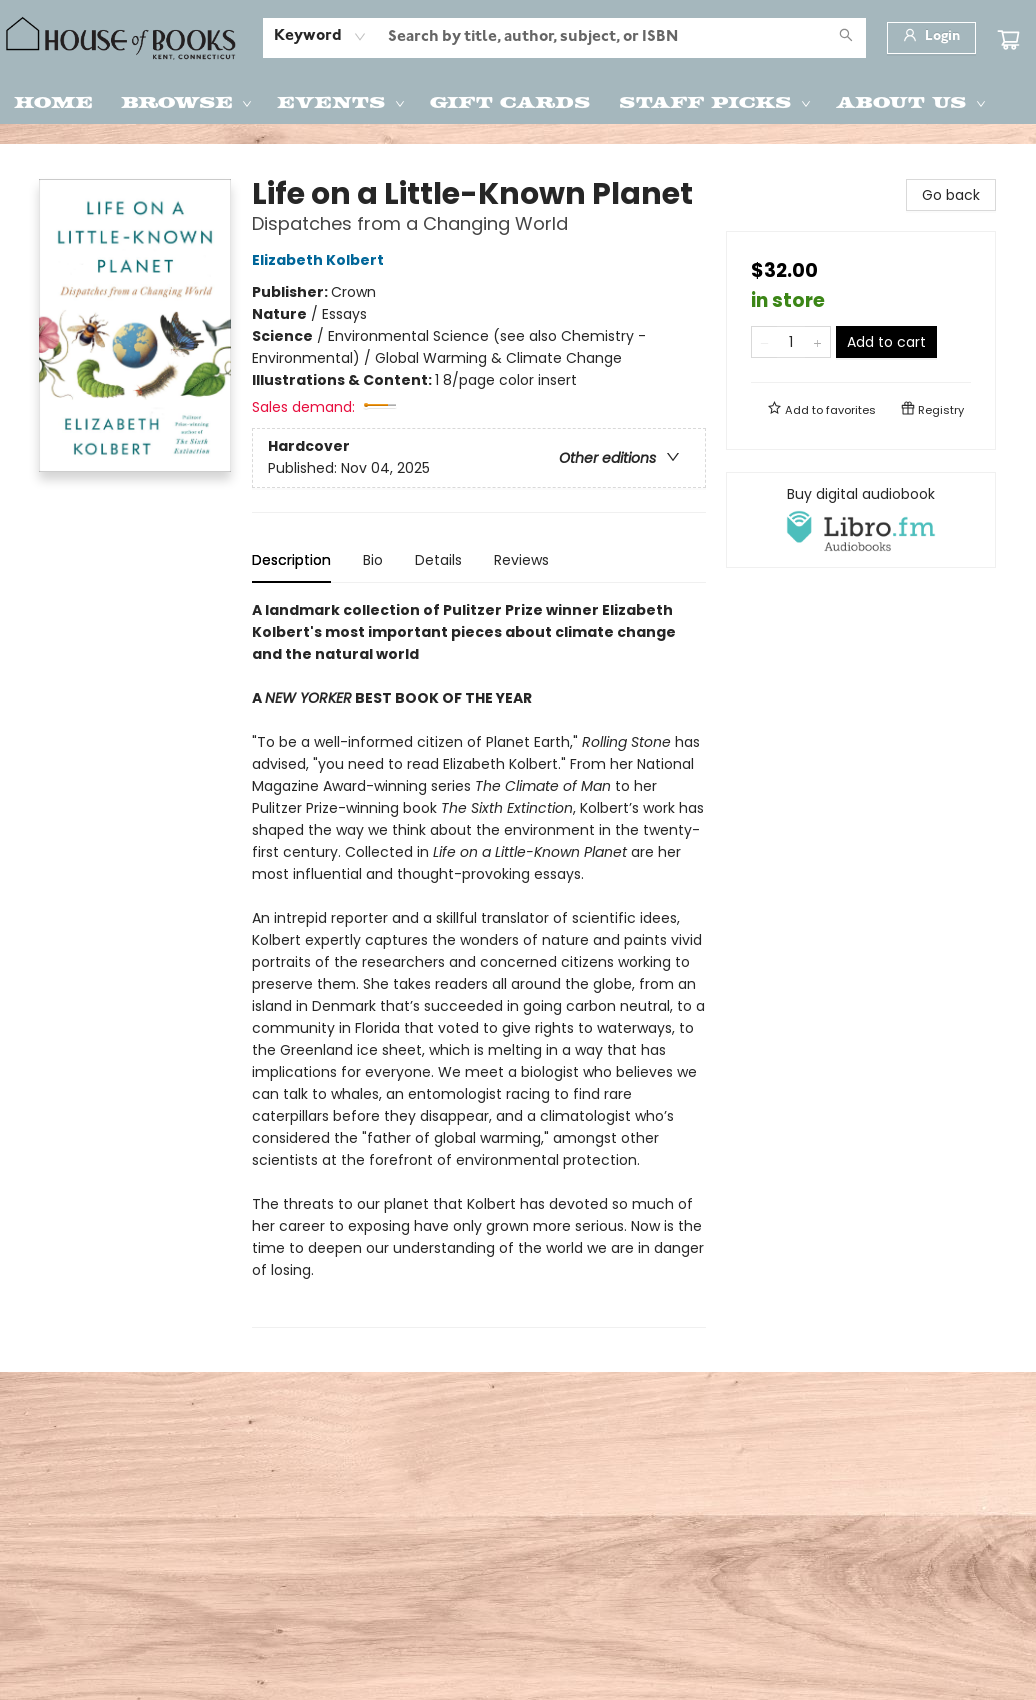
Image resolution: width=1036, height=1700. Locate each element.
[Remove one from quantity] (764, 342)
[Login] (931, 38)
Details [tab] (438, 560)
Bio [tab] (373, 560)
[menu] (518, 101)
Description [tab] (291, 560)
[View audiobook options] (861, 520)
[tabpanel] (479, 963)
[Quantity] (791, 342)
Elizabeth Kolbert (321, 260)
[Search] (846, 38)
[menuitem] (53, 101)
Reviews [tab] (521, 560)
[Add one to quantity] (817, 342)
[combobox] (320, 37)
